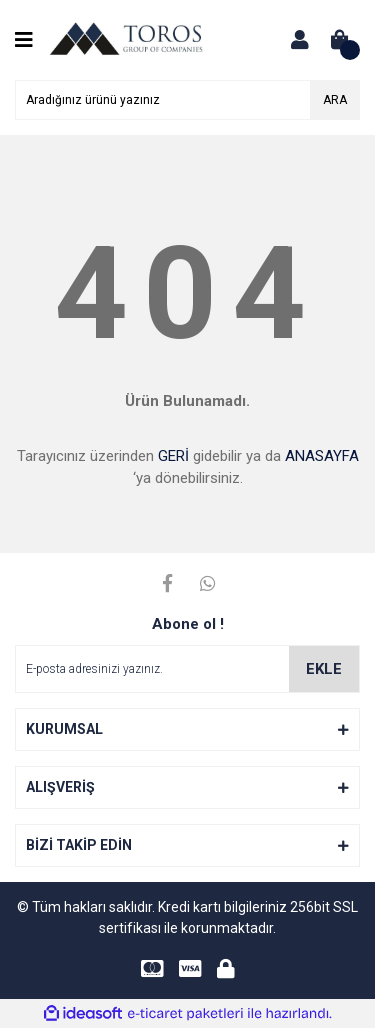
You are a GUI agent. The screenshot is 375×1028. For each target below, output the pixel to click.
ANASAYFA (322, 456)
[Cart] (340, 40)
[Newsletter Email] (187, 669)
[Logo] (126, 39)
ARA (335, 100)
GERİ (173, 456)
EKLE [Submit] (324, 669)
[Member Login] (300, 40)
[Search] (187, 100)
